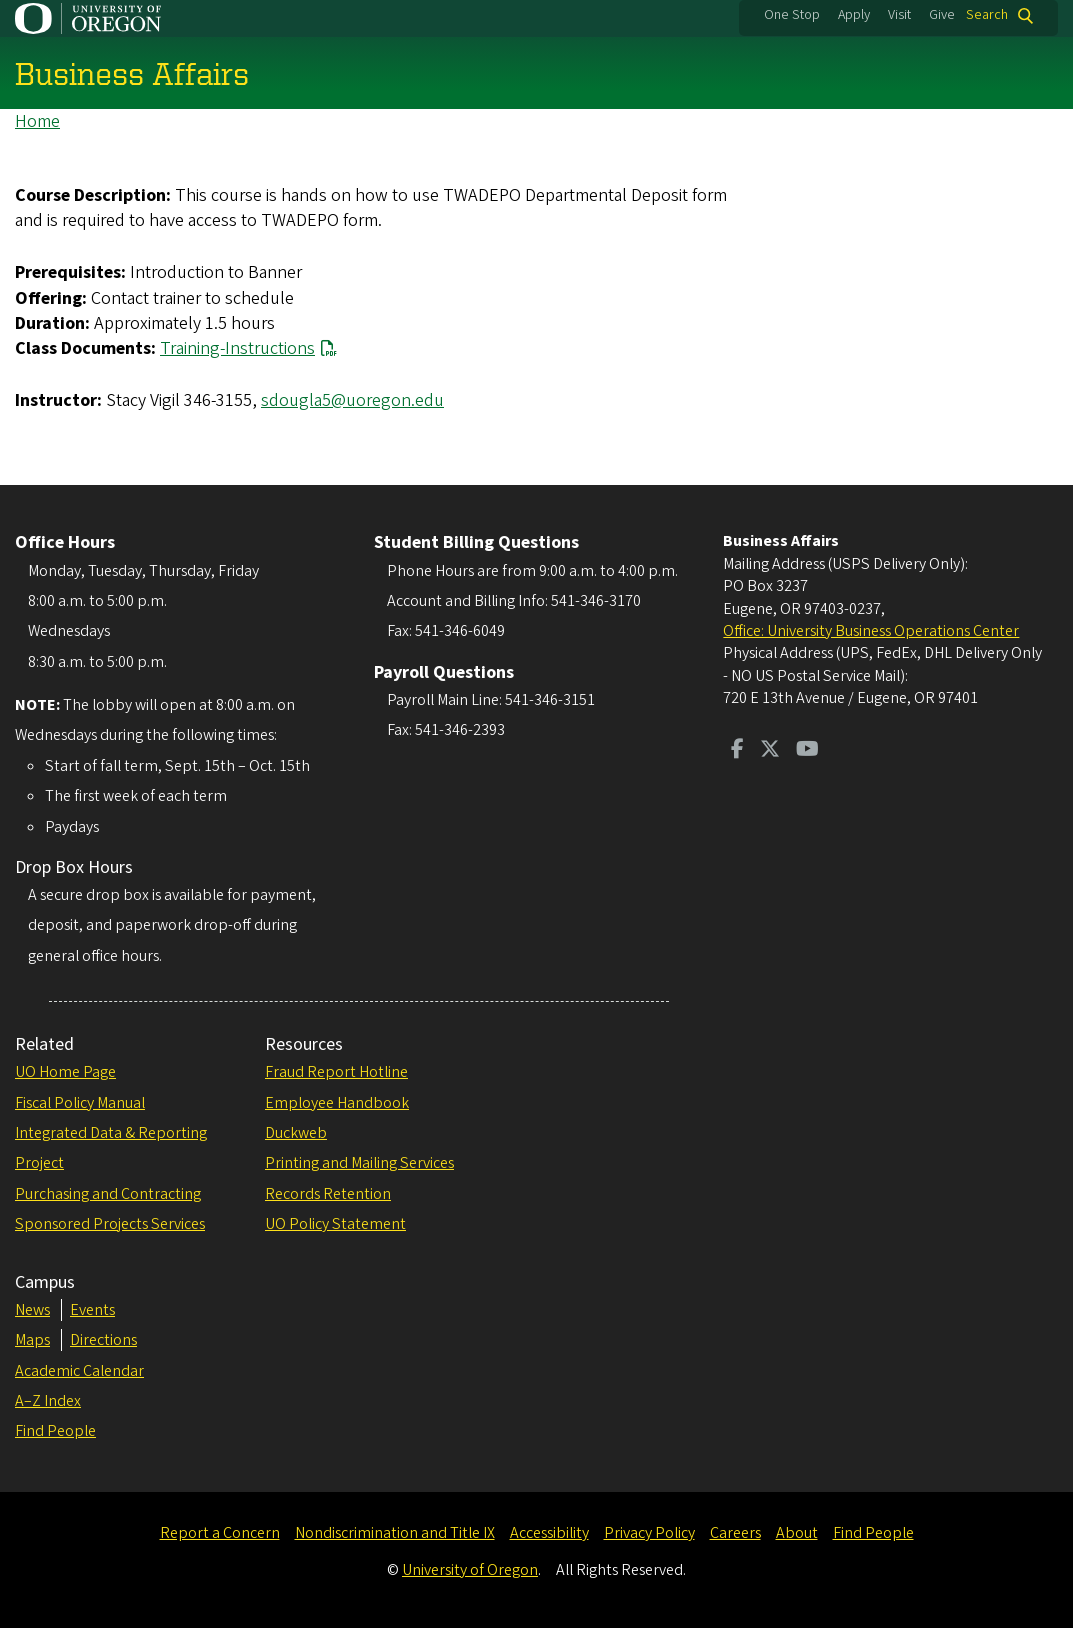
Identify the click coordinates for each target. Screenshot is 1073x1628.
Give (942, 15)
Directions (103, 1340)
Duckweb (296, 1133)
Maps (32, 1340)
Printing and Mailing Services (359, 1163)
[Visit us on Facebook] (737, 751)
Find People (55, 1431)
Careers (735, 1533)
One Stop (792, 15)
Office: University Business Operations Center (871, 631)
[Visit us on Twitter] (770, 751)
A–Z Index (48, 1401)
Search (987, 15)
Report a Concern (220, 1533)
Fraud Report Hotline (336, 1072)
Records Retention (328, 1194)
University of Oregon (470, 1570)
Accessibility (549, 1533)
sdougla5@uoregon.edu (352, 400)
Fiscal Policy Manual (80, 1103)
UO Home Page (65, 1072)
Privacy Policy (649, 1533)
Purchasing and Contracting (108, 1194)
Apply (854, 15)
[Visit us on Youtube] (807, 751)
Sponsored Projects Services (110, 1224)
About (797, 1533)
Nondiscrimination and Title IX (395, 1533)
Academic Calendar (79, 1371)
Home (37, 121)
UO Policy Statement (335, 1224)
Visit (899, 15)
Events (92, 1310)
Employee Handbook (337, 1103)
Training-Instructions (237, 348)
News (32, 1310)
